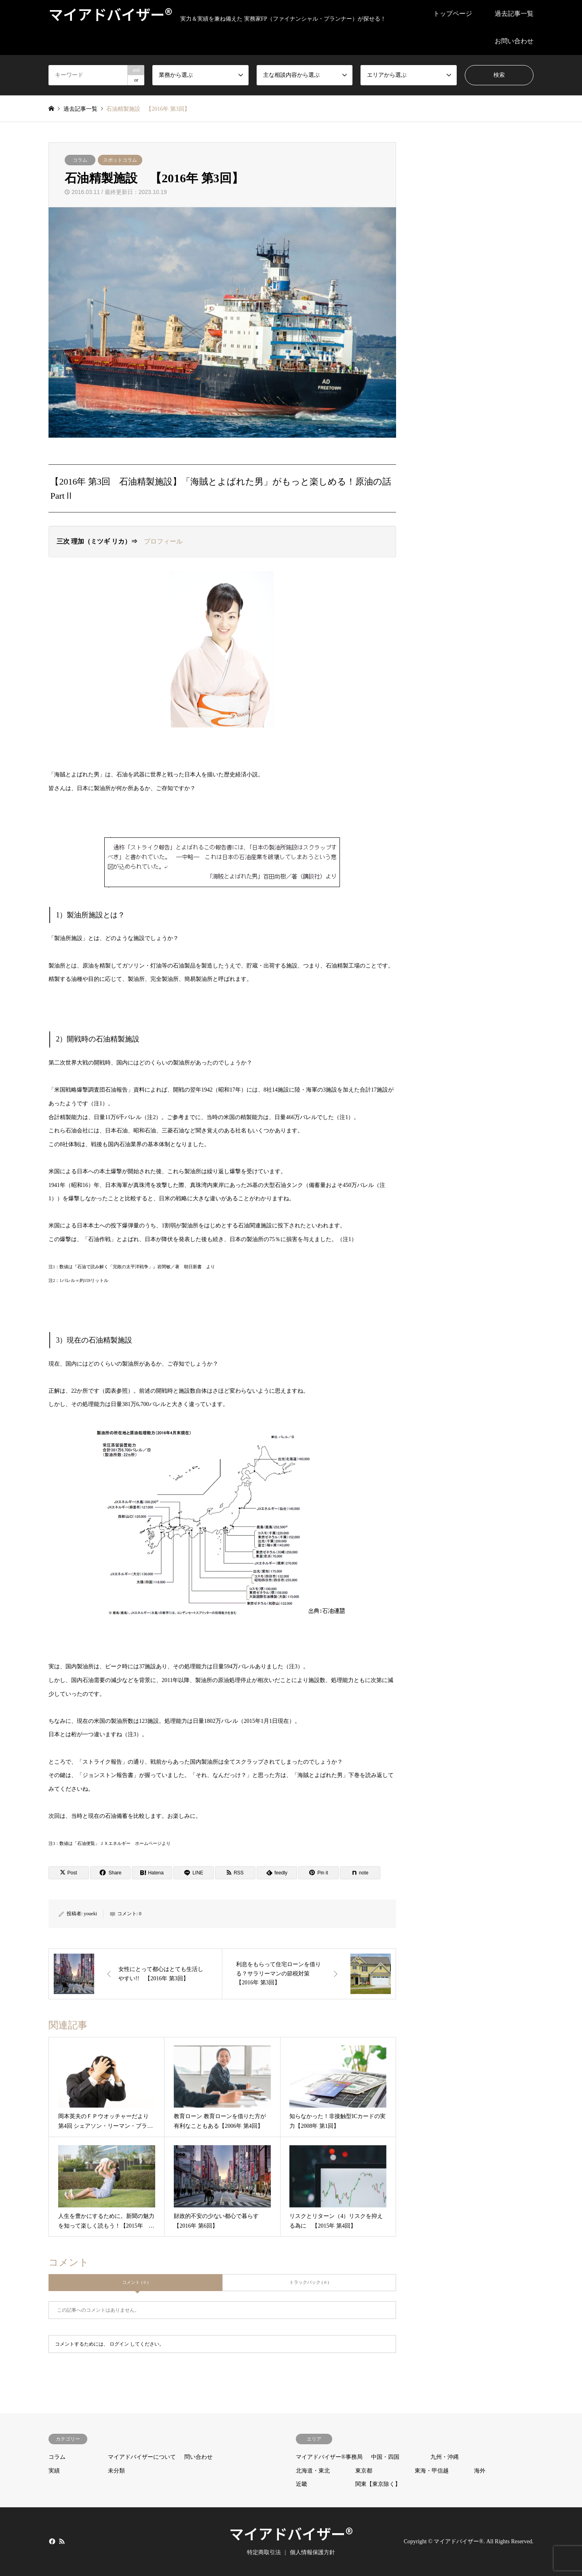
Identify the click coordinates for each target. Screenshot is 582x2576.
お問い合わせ (514, 41)
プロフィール (163, 541)
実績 (54, 2471)
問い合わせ (198, 2457)
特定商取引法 (264, 2552)
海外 (479, 2471)
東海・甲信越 (432, 2471)
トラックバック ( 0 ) (309, 2282)
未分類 (116, 2471)
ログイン (119, 2344)
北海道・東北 (313, 2471)
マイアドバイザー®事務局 (329, 2457)
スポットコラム (120, 160)
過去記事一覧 (514, 13)
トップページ (452, 13)
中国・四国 (385, 2457)
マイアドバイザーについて (142, 2457)
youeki (90, 1913)
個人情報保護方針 (312, 2552)
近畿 (301, 2484)
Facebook (51, 2541)
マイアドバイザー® (291, 2533)
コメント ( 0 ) (135, 2282)
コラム (80, 160)
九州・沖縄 (444, 2457)
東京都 (363, 2471)
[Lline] (193, 1872)
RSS (62, 2541)
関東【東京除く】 (378, 2484)
